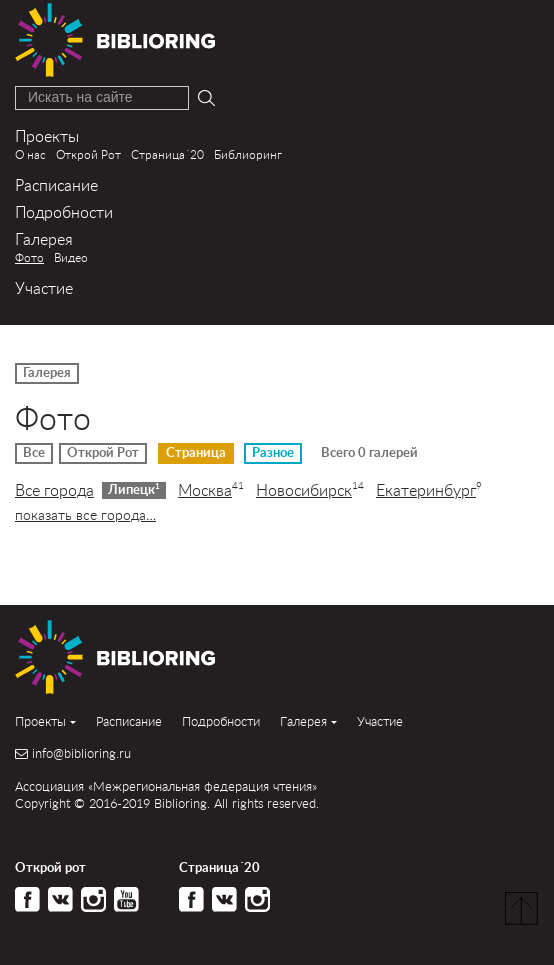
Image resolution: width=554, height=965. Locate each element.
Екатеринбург (429, 490)
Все (34, 453)
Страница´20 (167, 154)
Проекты (47, 135)
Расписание (56, 184)
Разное (273, 453)
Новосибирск (310, 490)
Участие (44, 287)
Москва (211, 490)
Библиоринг (248, 154)
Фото (29, 257)
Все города (54, 490)
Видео (71, 257)
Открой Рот (88, 154)
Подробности (64, 211)
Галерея (44, 238)
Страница (196, 453)
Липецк (134, 489)
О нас (30, 154)
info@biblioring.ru (81, 753)
